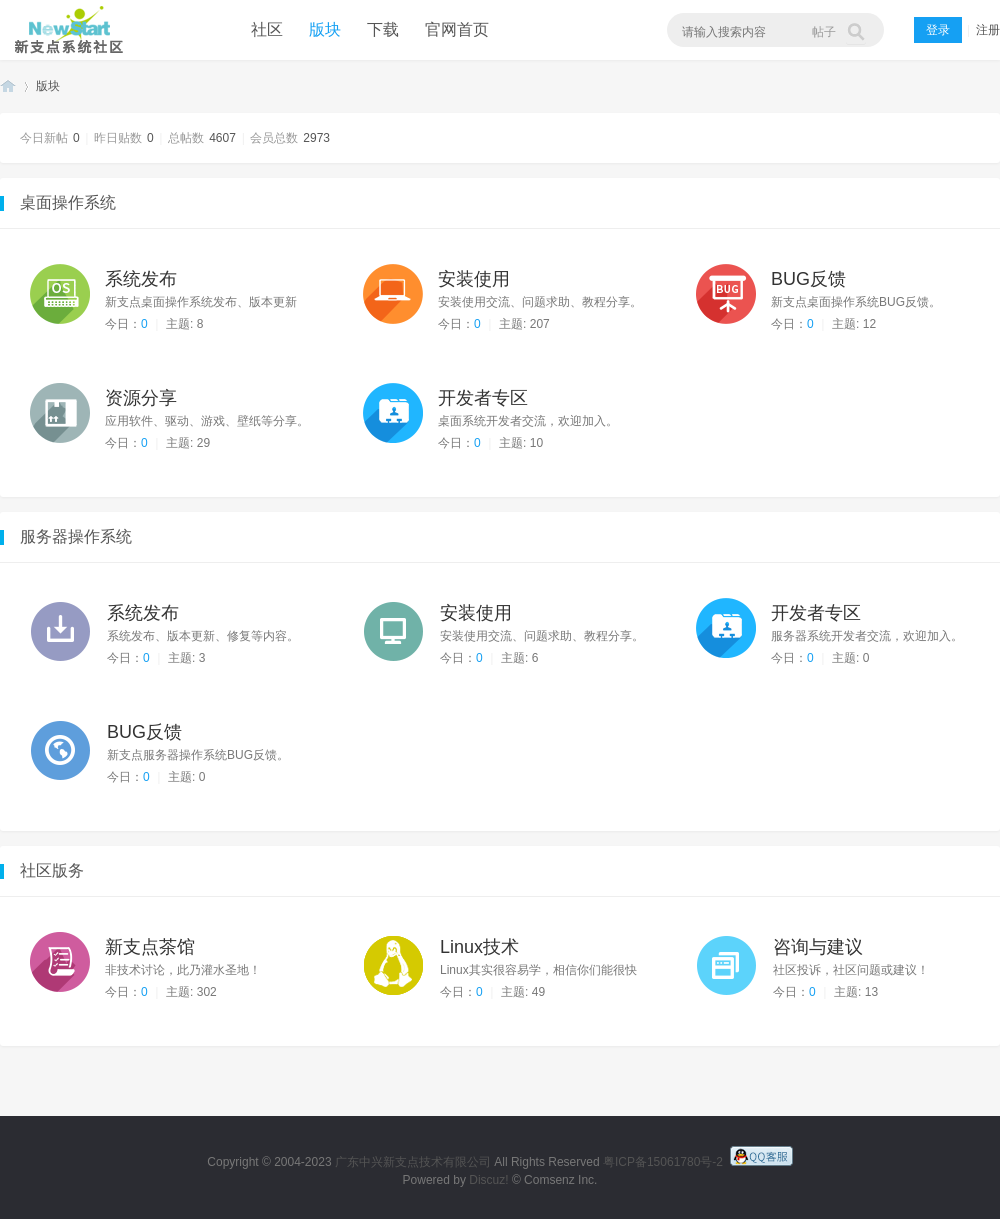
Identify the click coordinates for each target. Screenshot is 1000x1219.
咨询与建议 (818, 947)
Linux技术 (479, 947)
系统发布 (141, 279)
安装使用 (474, 279)
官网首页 (457, 29)
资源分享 (141, 398)
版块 (325, 29)
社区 (267, 29)
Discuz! (488, 1180)
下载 (383, 29)
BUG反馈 (808, 279)
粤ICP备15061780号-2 (663, 1162)
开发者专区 (483, 398)
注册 (988, 30)
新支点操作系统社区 (65, 30)
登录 (938, 30)
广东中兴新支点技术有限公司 (413, 1162)
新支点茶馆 (150, 947)
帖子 (824, 32)
